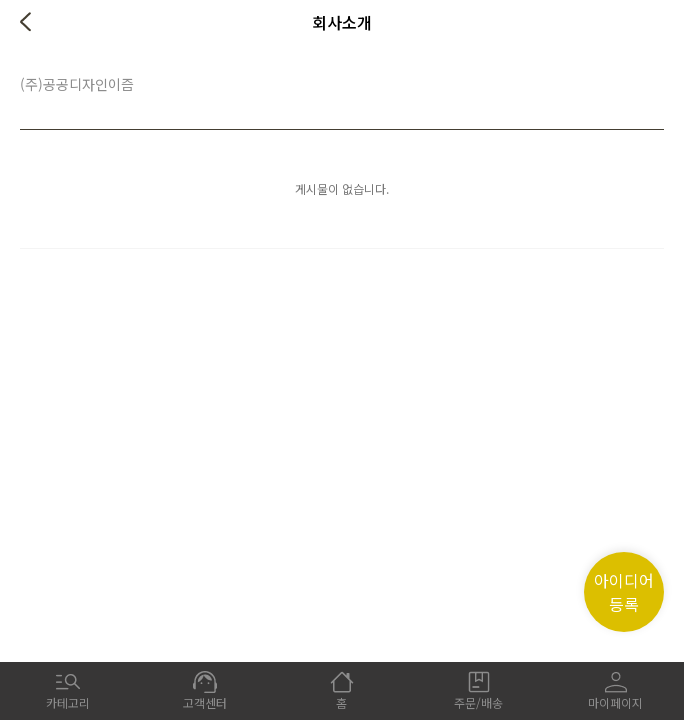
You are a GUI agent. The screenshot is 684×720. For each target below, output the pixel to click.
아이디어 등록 (624, 592)
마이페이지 (615, 690)
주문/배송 (478, 690)
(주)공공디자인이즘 (77, 84)
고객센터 (205, 690)
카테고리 (68, 690)
